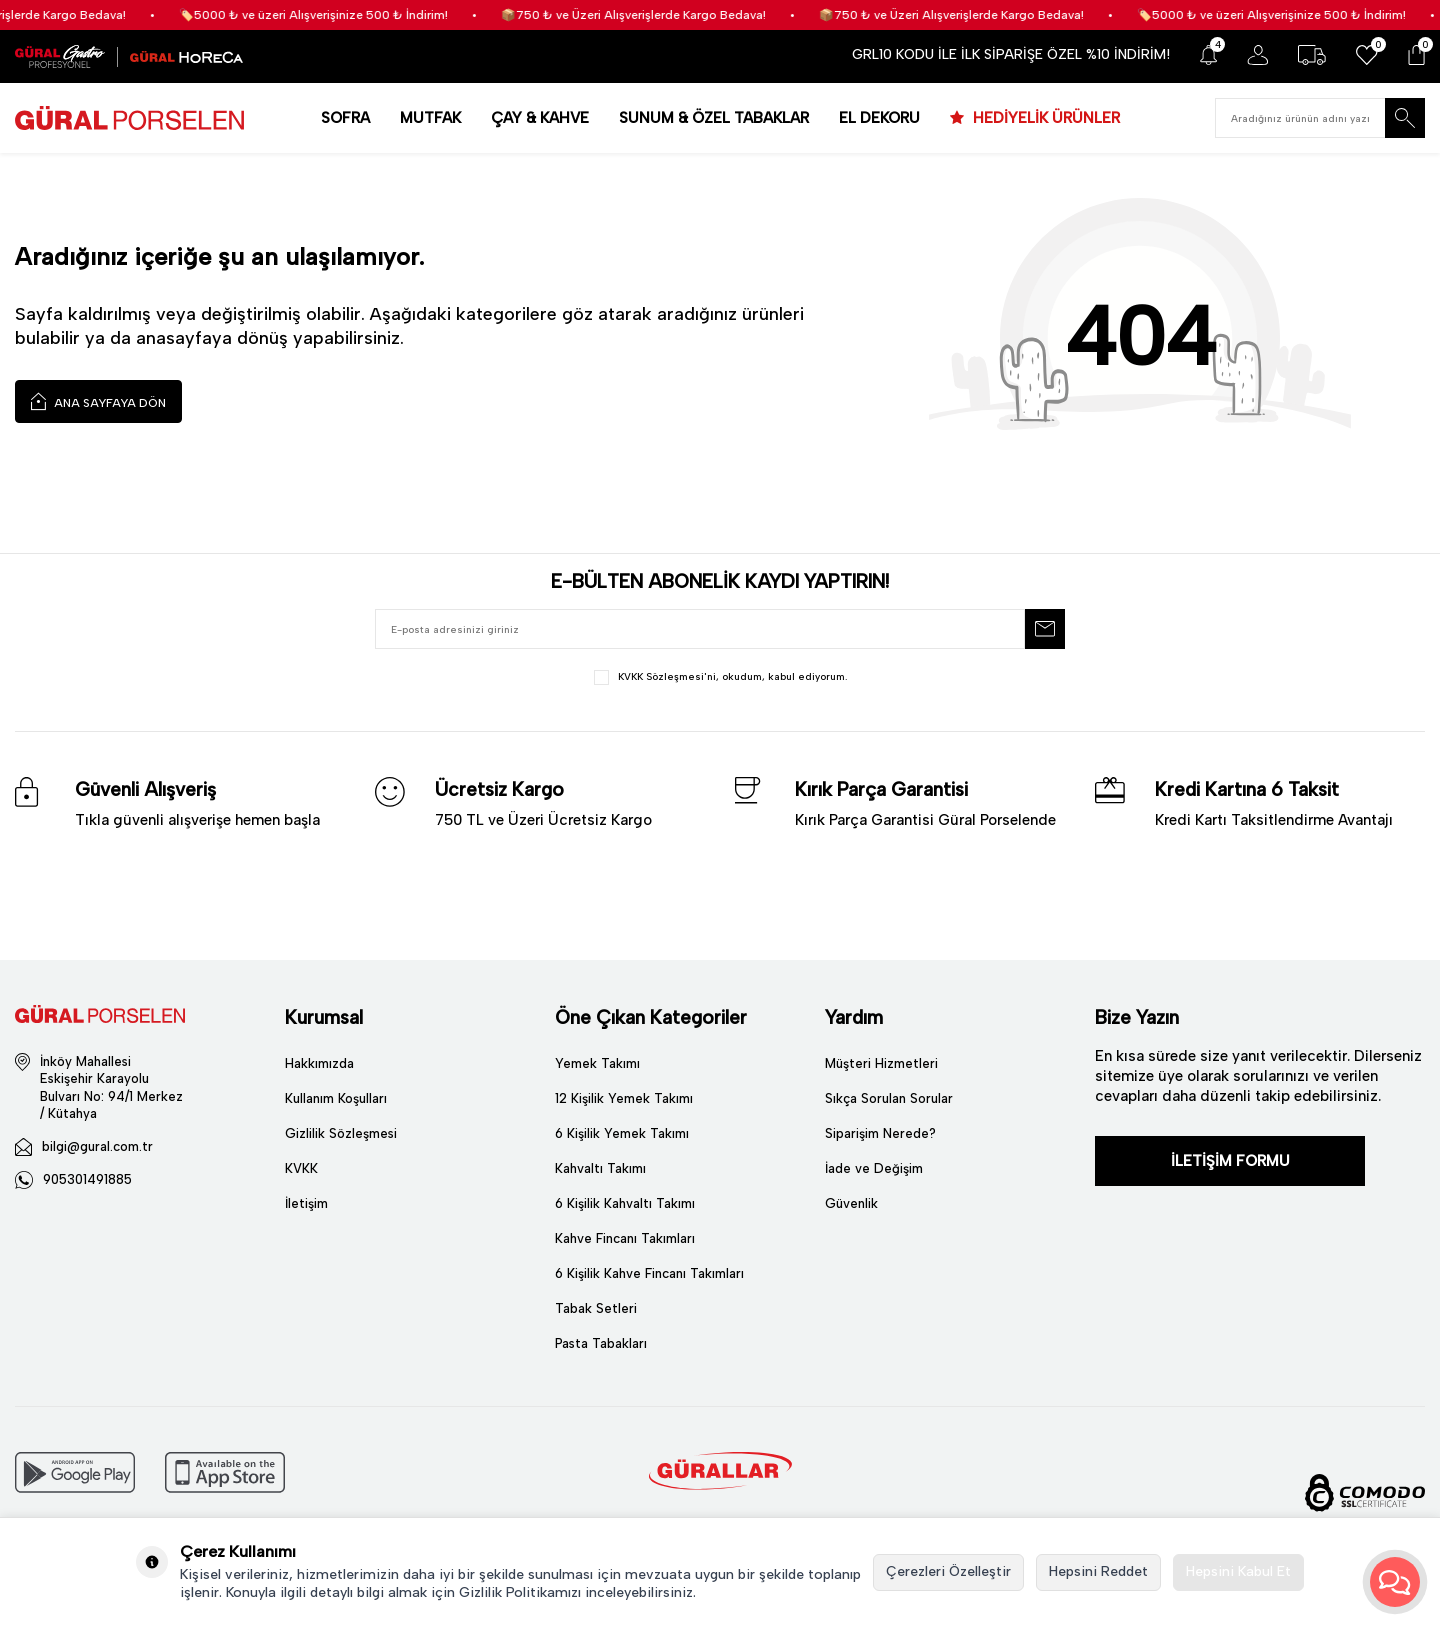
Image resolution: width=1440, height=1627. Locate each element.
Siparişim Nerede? (880, 1133)
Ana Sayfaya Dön (98, 401)
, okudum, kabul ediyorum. (720, 677)
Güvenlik (851, 1203)
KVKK (301, 1168)
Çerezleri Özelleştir (948, 1571)
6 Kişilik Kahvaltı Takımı (625, 1203)
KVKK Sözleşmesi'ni (667, 676)
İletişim (306, 1203)
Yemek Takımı (597, 1063)
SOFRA (345, 118)
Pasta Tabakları (601, 1343)
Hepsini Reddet (1098, 1571)
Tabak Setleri (596, 1308)
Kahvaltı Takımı (600, 1168)
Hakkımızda (319, 1063)
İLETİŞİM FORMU (1230, 1161)
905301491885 (87, 1179)
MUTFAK (430, 118)
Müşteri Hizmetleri (881, 1063)
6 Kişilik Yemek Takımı (622, 1133)
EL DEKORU (879, 118)
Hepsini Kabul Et (1238, 1571)
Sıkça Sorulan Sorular (889, 1098)
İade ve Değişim (874, 1168)
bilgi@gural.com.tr (97, 1146)
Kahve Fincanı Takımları (625, 1238)
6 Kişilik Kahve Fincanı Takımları (649, 1273)
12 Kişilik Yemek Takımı (624, 1098)
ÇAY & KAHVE (540, 118)
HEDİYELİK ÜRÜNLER (1044, 118)
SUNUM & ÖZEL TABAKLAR (714, 118)
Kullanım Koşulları (336, 1098)
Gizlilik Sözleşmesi (341, 1133)
